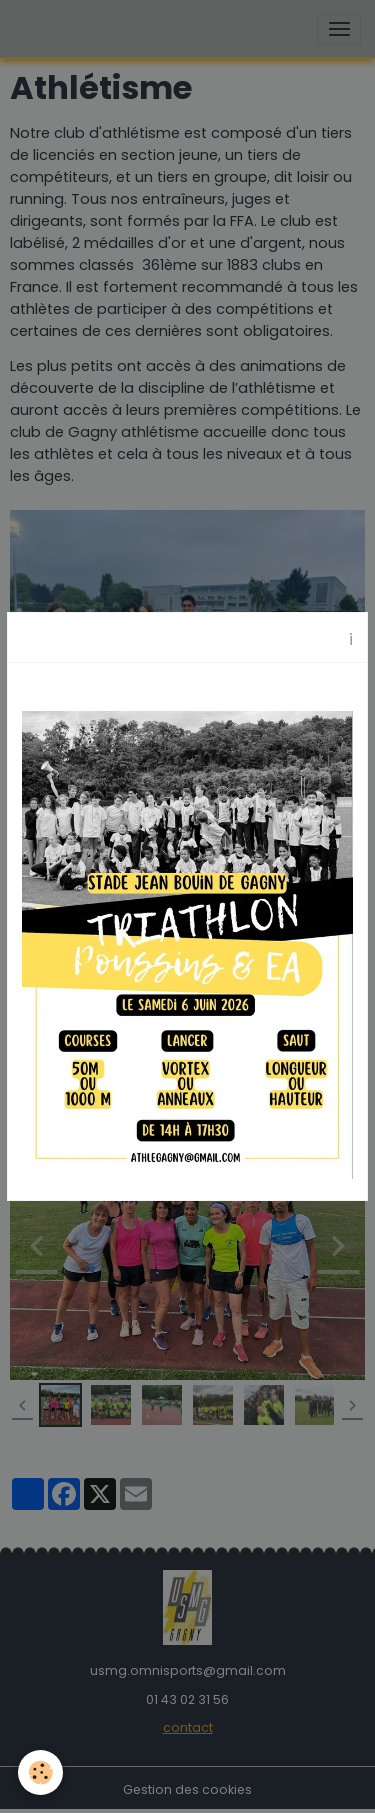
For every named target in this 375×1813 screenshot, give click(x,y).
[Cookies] (40, 1772)
